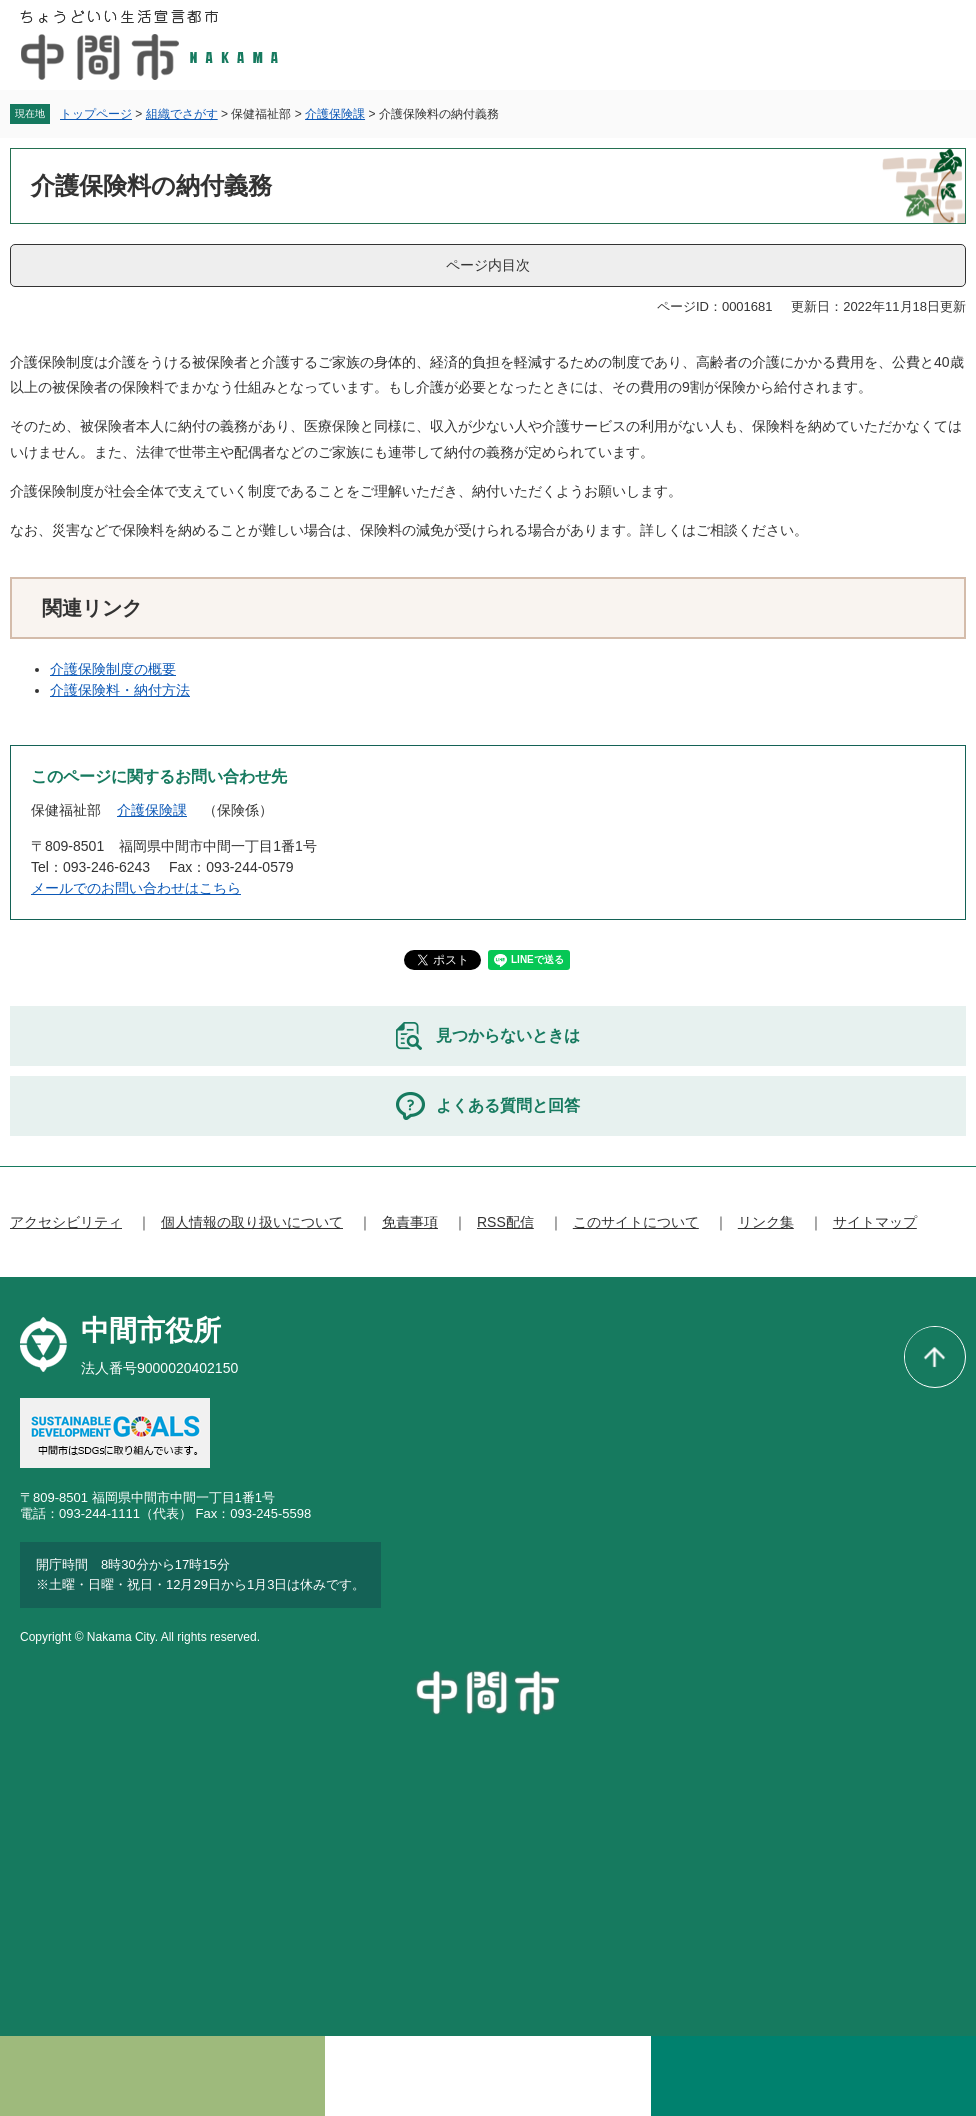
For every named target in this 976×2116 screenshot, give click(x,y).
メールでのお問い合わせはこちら (136, 888)
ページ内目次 (488, 265)
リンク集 (766, 1222)
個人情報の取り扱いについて (252, 1222)
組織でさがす (182, 114)
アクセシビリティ (66, 1222)
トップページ (96, 114)
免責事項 (410, 1222)
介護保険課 (335, 114)
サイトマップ (875, 1222)
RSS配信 (505, 1222)
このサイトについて (636, 1222)
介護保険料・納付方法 (120, 690)
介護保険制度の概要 (113, 669)
